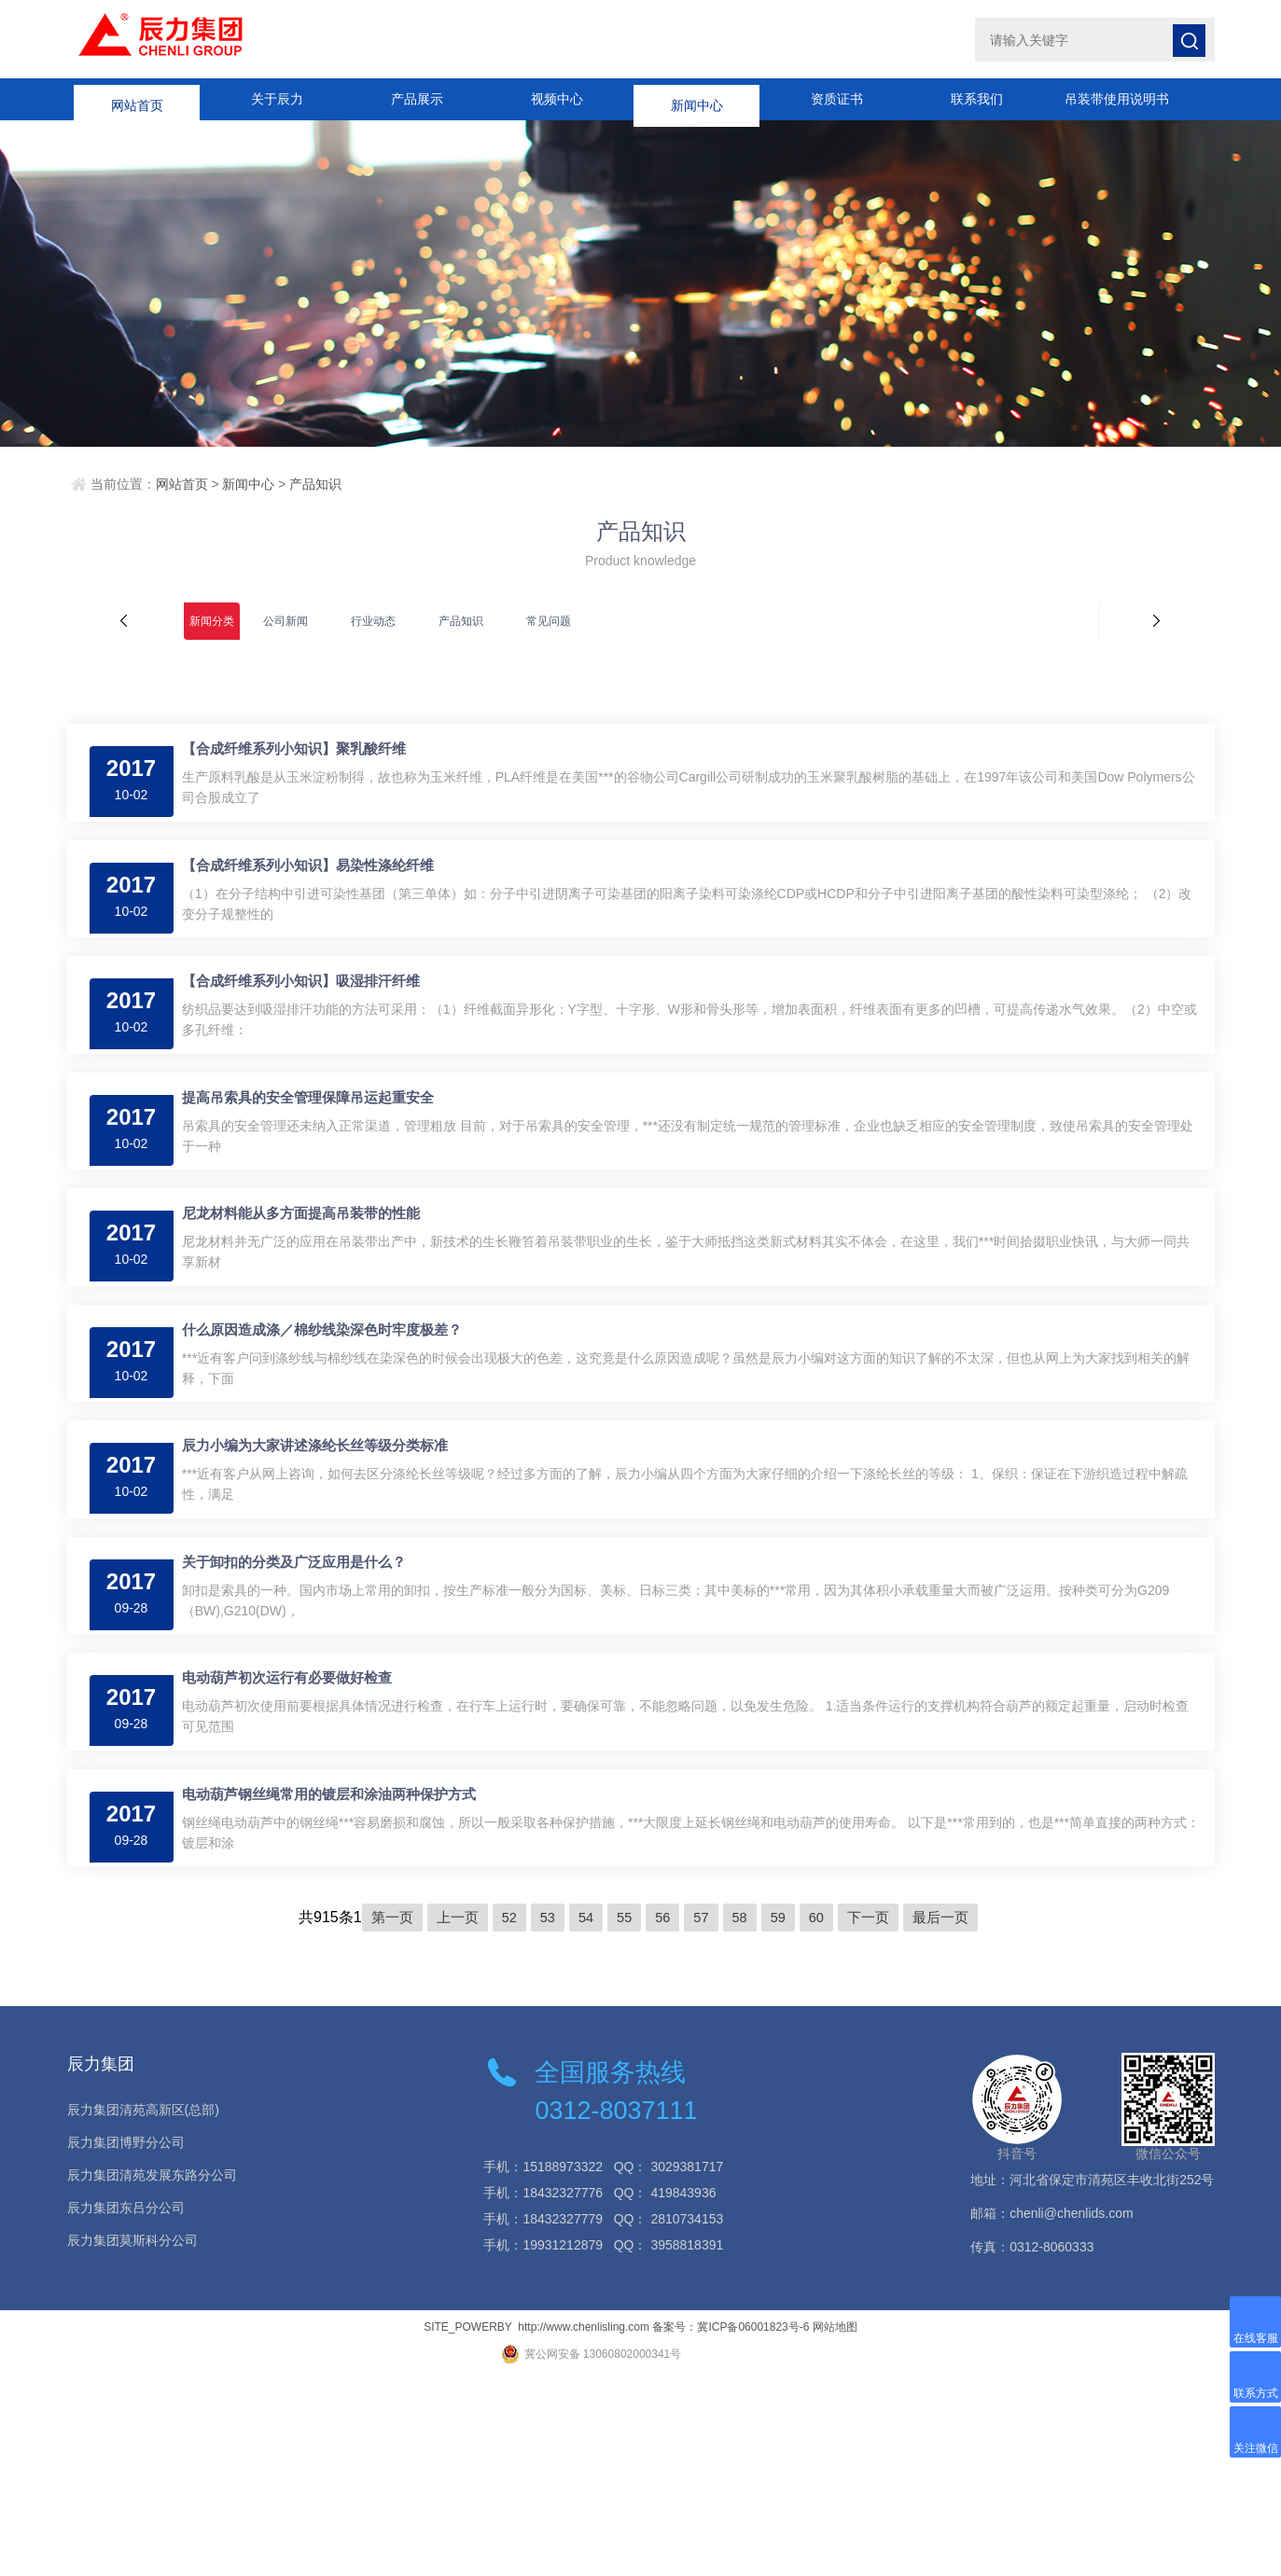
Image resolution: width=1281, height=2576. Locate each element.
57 (702, 2118)
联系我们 (977, 98)
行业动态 (373, 621)
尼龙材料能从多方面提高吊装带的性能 (311, 1303)
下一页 (876, 2118)
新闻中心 (697, 98)
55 (622, 2118)
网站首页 (137, 98)
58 (741, 2118)
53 (543, 2118)
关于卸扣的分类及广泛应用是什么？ (304, 1712)
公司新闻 (285, 621)
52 (502, 2118)
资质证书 (837, 98)
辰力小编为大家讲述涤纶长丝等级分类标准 (325, 1576)
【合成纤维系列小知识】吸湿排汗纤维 (311, 1031)
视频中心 (557, 98)
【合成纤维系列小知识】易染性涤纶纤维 (318, 895)
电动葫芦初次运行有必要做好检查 (297, 1848)
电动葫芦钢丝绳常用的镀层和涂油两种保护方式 (339, 1984)
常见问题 (548, 621)
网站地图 (835, 2527)
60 (822, 2118)
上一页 (448, 2118)
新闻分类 (211, 621)
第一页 (380, 2118)
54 (582, 2118)
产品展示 (417, 98)
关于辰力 (277, 98)
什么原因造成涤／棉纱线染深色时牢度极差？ (332, 1439)
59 (781, 2118)
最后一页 (952, 2118)
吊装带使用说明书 (1117, 98)
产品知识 (315, 484)
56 (662, 2118)
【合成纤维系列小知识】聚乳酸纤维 (304, 759)
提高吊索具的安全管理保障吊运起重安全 (318, 1167)
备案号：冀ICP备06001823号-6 (730, 2527)
